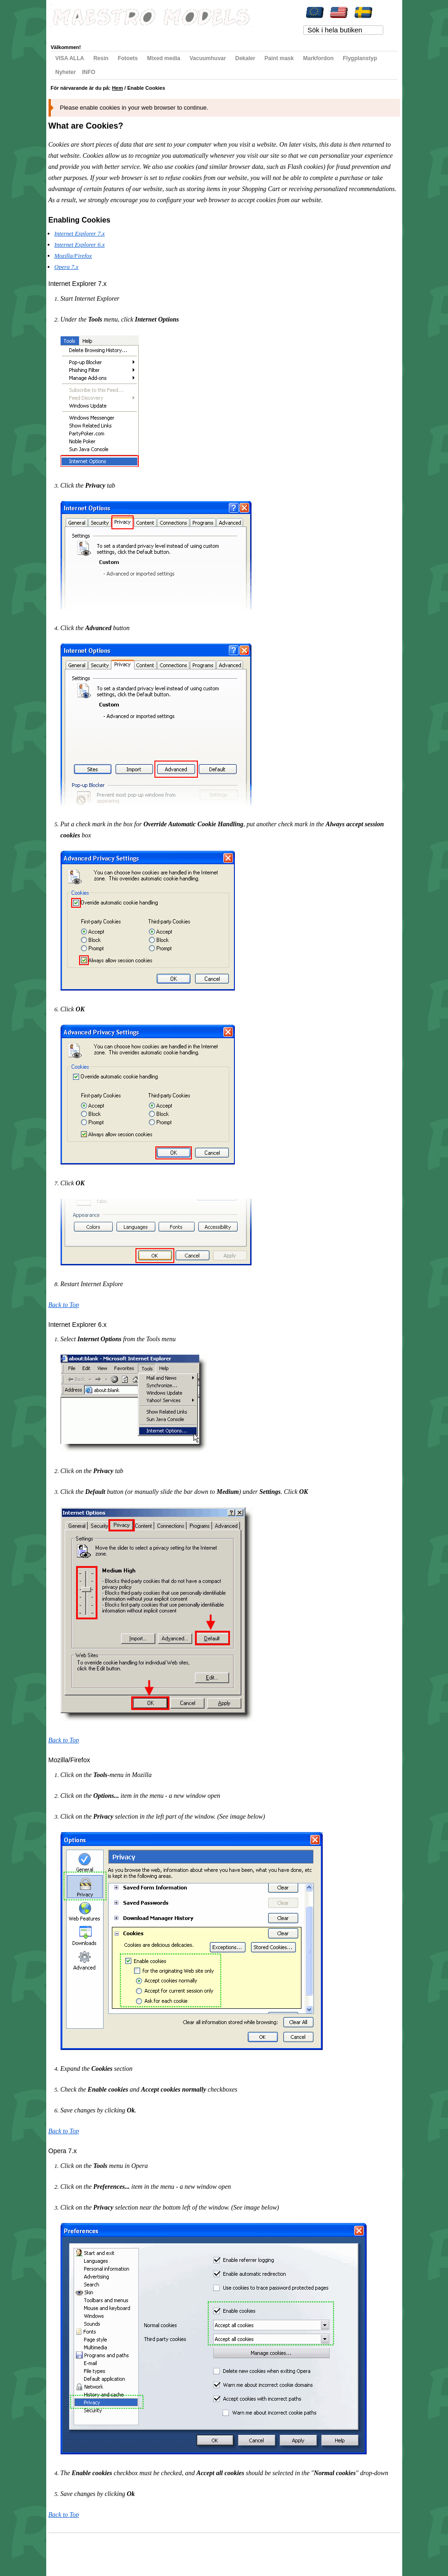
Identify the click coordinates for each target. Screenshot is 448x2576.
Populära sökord (102, 2550)
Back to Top (64, 1304)
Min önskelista (105, 33)
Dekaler (245, 58)
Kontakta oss (181, 2550)
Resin (101, 58)
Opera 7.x (67, 266)
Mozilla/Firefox (73, 255)
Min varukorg (144, 33)
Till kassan (179, 33)
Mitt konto (70, 33)
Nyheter (65, 72)
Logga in (240, 33)
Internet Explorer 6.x (80, 244)
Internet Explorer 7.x (80, 233)
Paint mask (279, 58)
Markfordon (318, 58)
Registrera (210, 33)
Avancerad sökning (143, 2550)
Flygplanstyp (360, 58)
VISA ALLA (69, 58)
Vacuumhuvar (208, 58)
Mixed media (163, 58)
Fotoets (128, 58)
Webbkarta (70, 2550)
